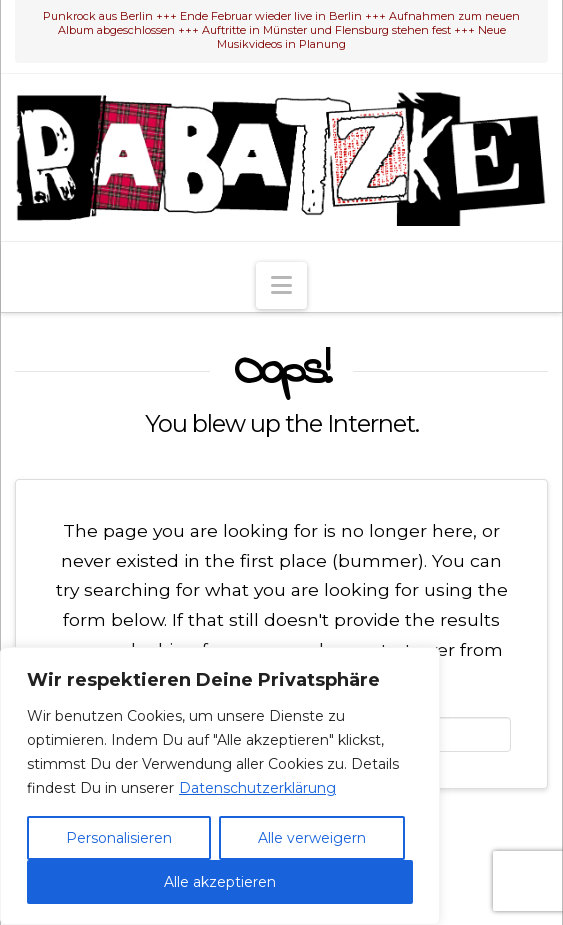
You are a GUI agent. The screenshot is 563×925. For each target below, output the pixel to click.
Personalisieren (119, 838)
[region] (220, 786)
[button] (281, 285)
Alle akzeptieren (220, 882)
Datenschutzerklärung (257, 788)
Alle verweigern (312, 838)
